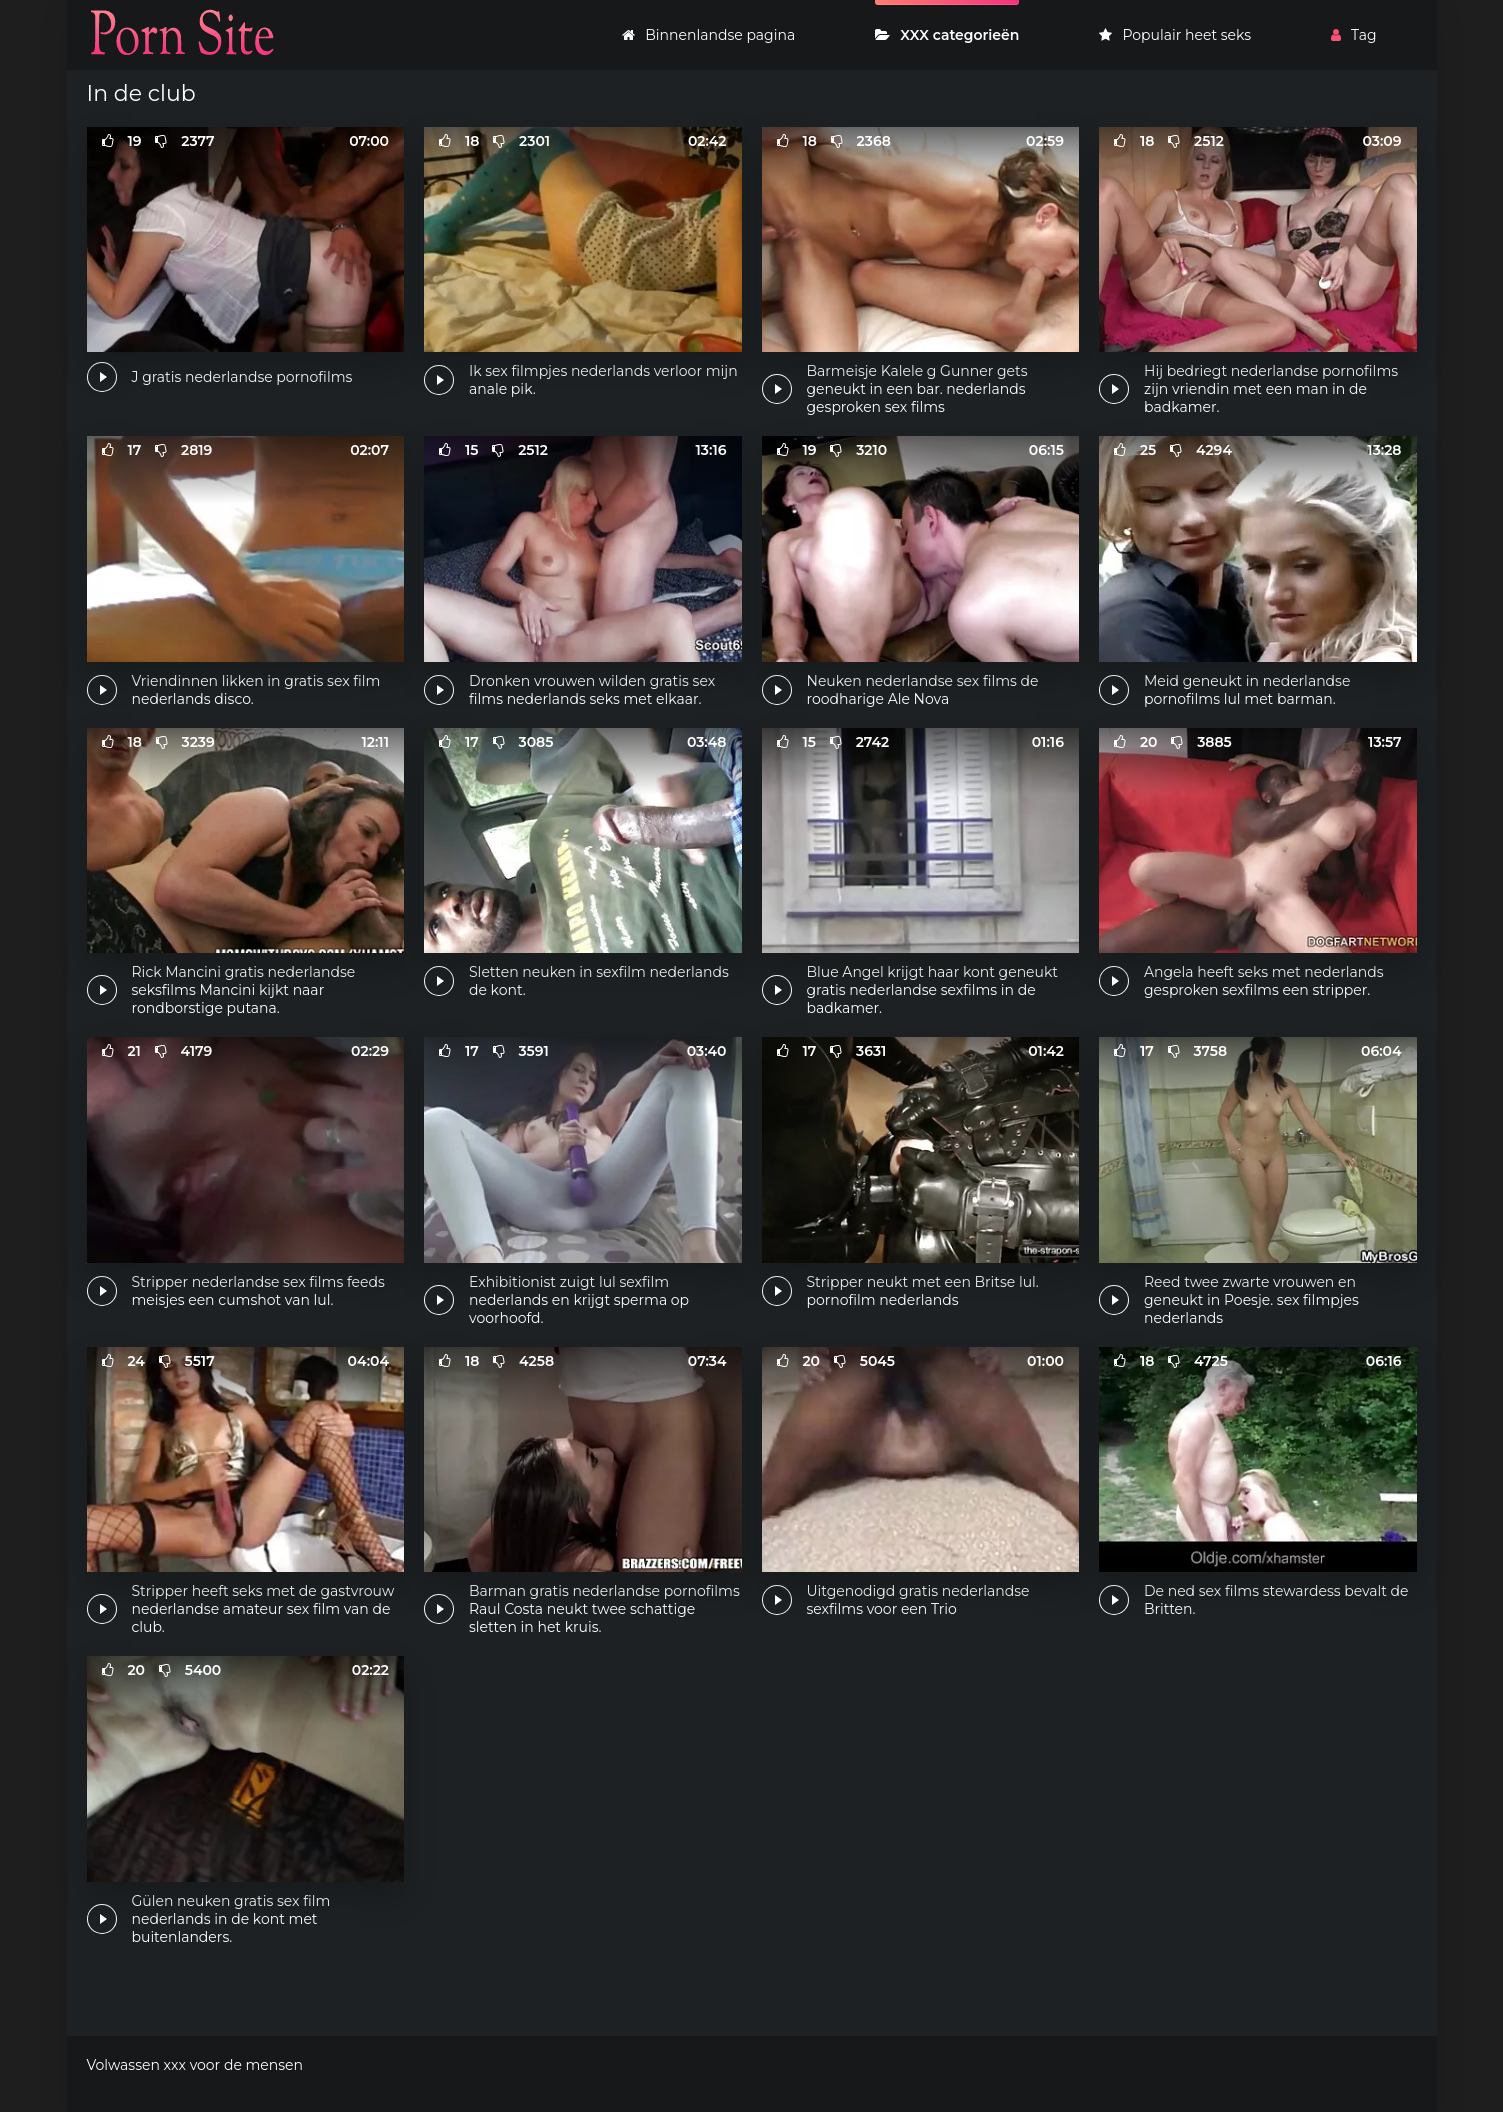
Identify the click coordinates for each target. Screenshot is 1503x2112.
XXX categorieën (947, 35)
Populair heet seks (1175, 35)
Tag (1353, 35)
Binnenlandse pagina (708, 35)
